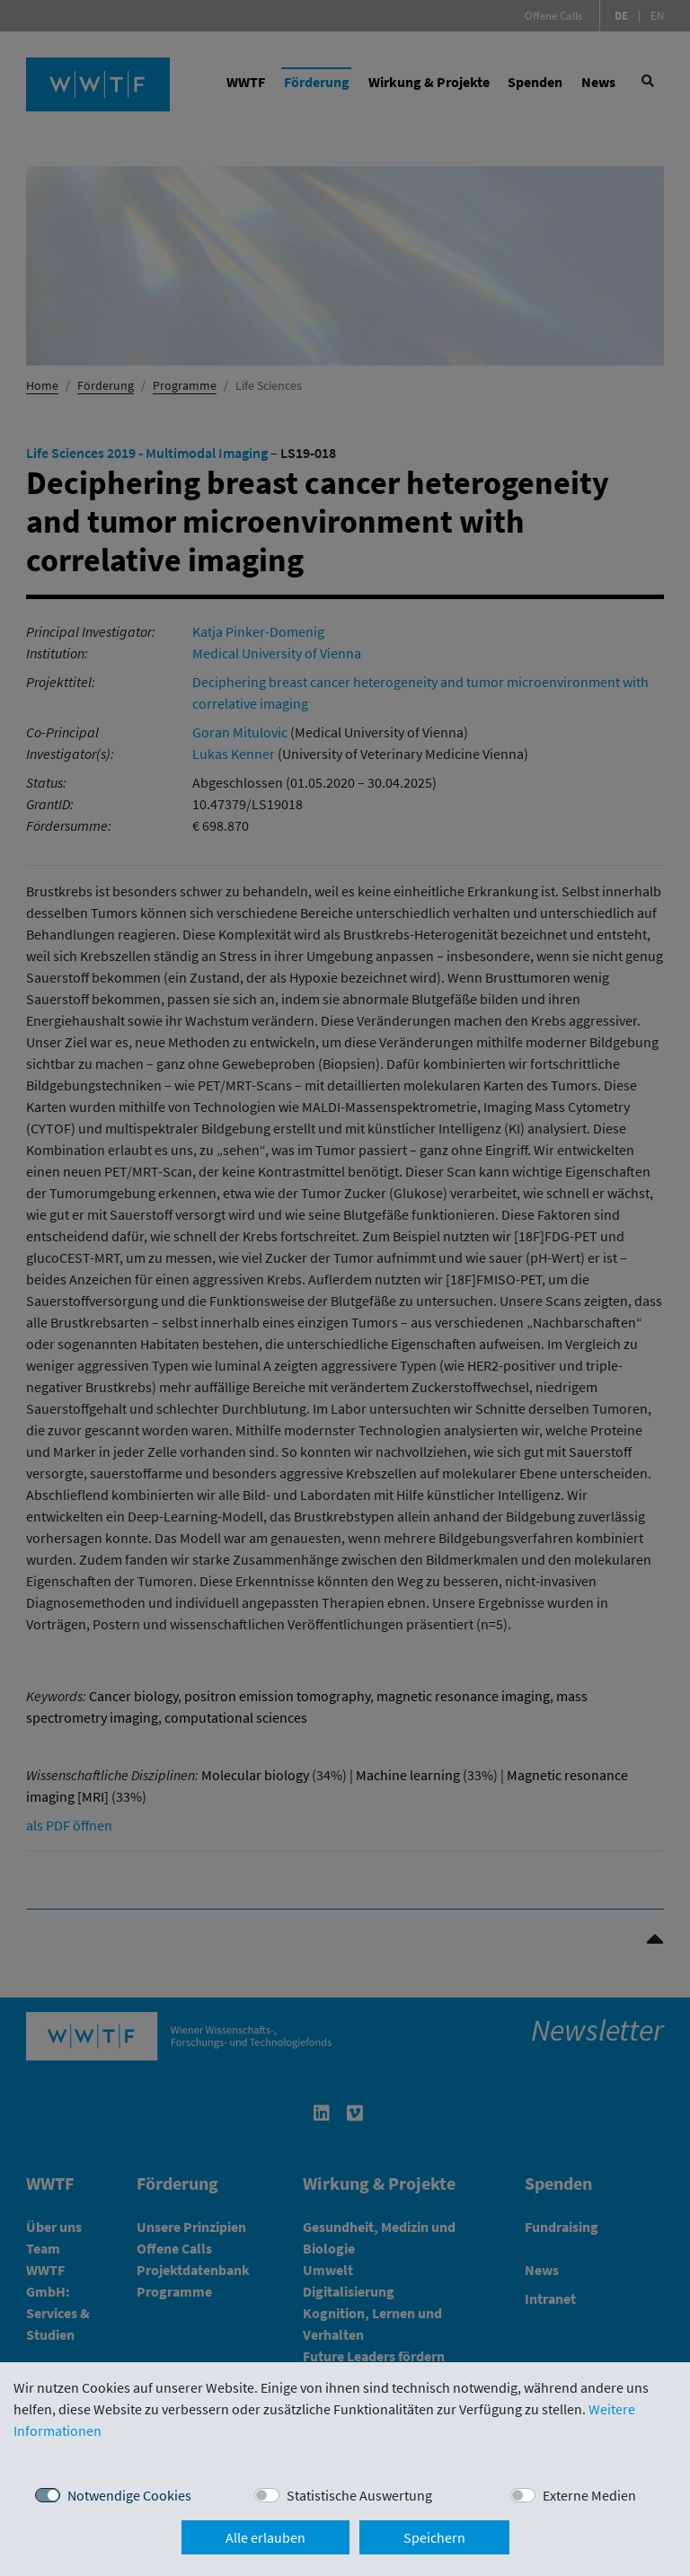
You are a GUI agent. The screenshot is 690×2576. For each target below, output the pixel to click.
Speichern (434, 2537)
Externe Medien (589, 2495)
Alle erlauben (265, 2537)
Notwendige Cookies (129, 2495)
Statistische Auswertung (359, 2495)
